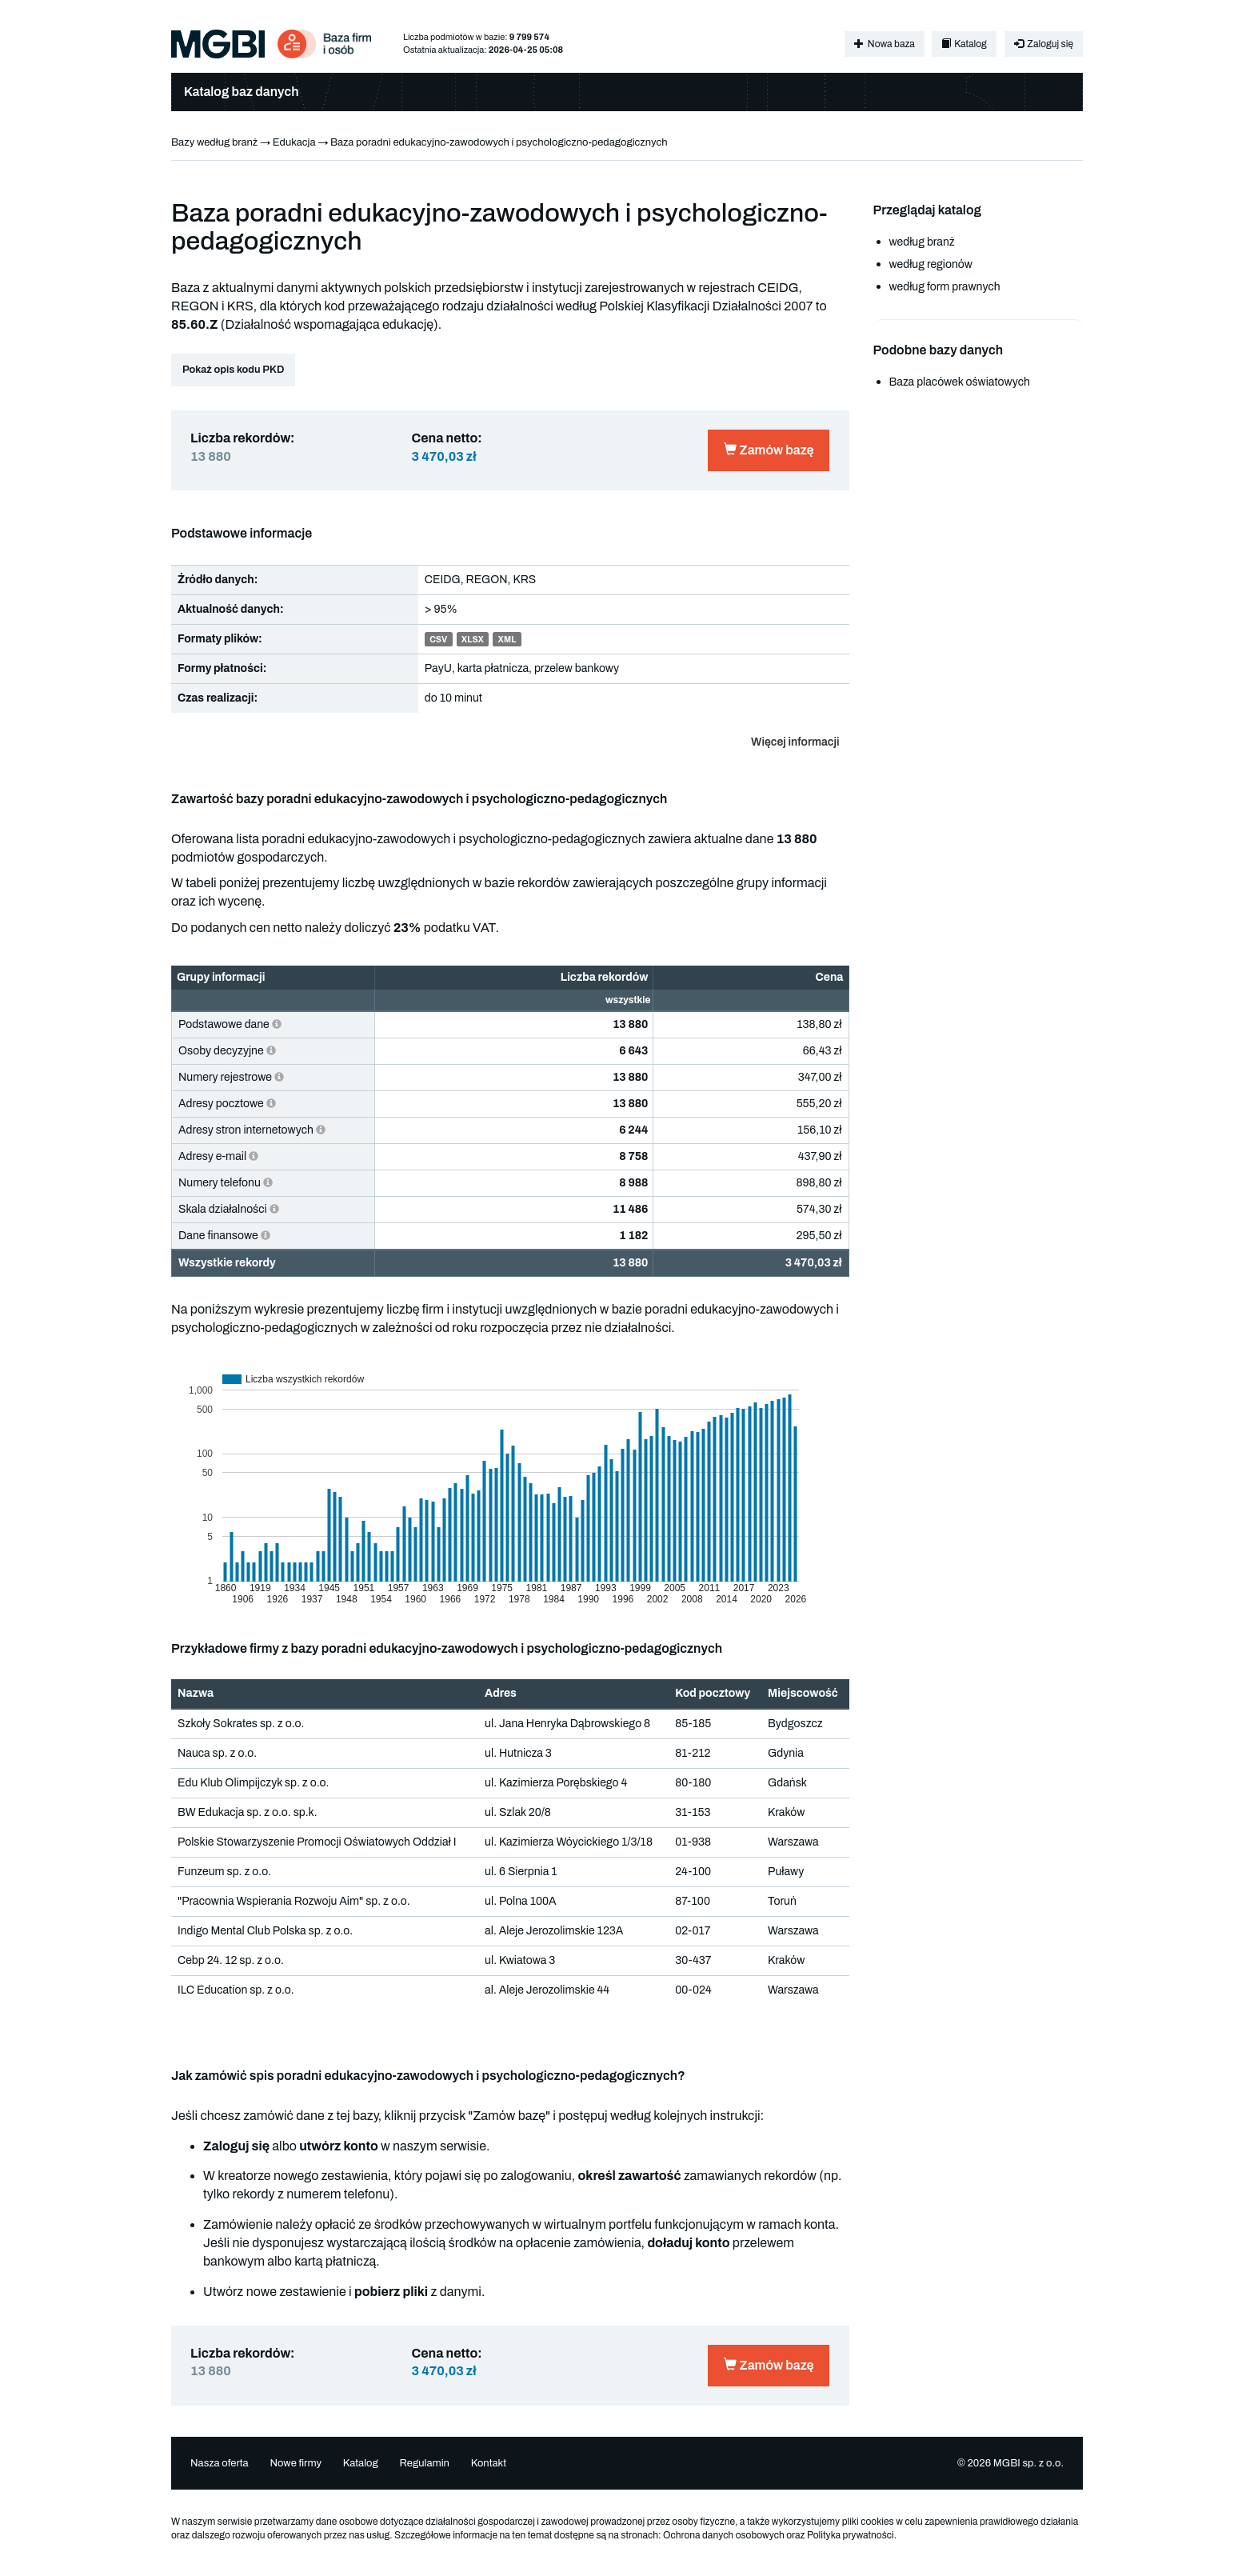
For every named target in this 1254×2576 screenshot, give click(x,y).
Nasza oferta (219, 2463)
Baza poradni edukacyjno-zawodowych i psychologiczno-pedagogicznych (499, 142)
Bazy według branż (214, 142)
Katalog (964, 44)
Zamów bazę (768, 450)
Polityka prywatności (850, 2535)
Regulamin (424, 2463)
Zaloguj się (1043, 44)
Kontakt (489, 2463)
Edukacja (294, 142)
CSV (438, 639)
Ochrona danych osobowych (724, 2535)
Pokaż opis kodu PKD (233, 369)
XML (507, 639)
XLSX (472, 639)
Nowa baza (884, 44)
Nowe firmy (295, 2463)
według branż (922, 242)
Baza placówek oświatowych (959, 382)
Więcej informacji (795, 742)
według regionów (930, 264)
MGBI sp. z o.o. (1028, 2463)
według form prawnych (944, 287)
